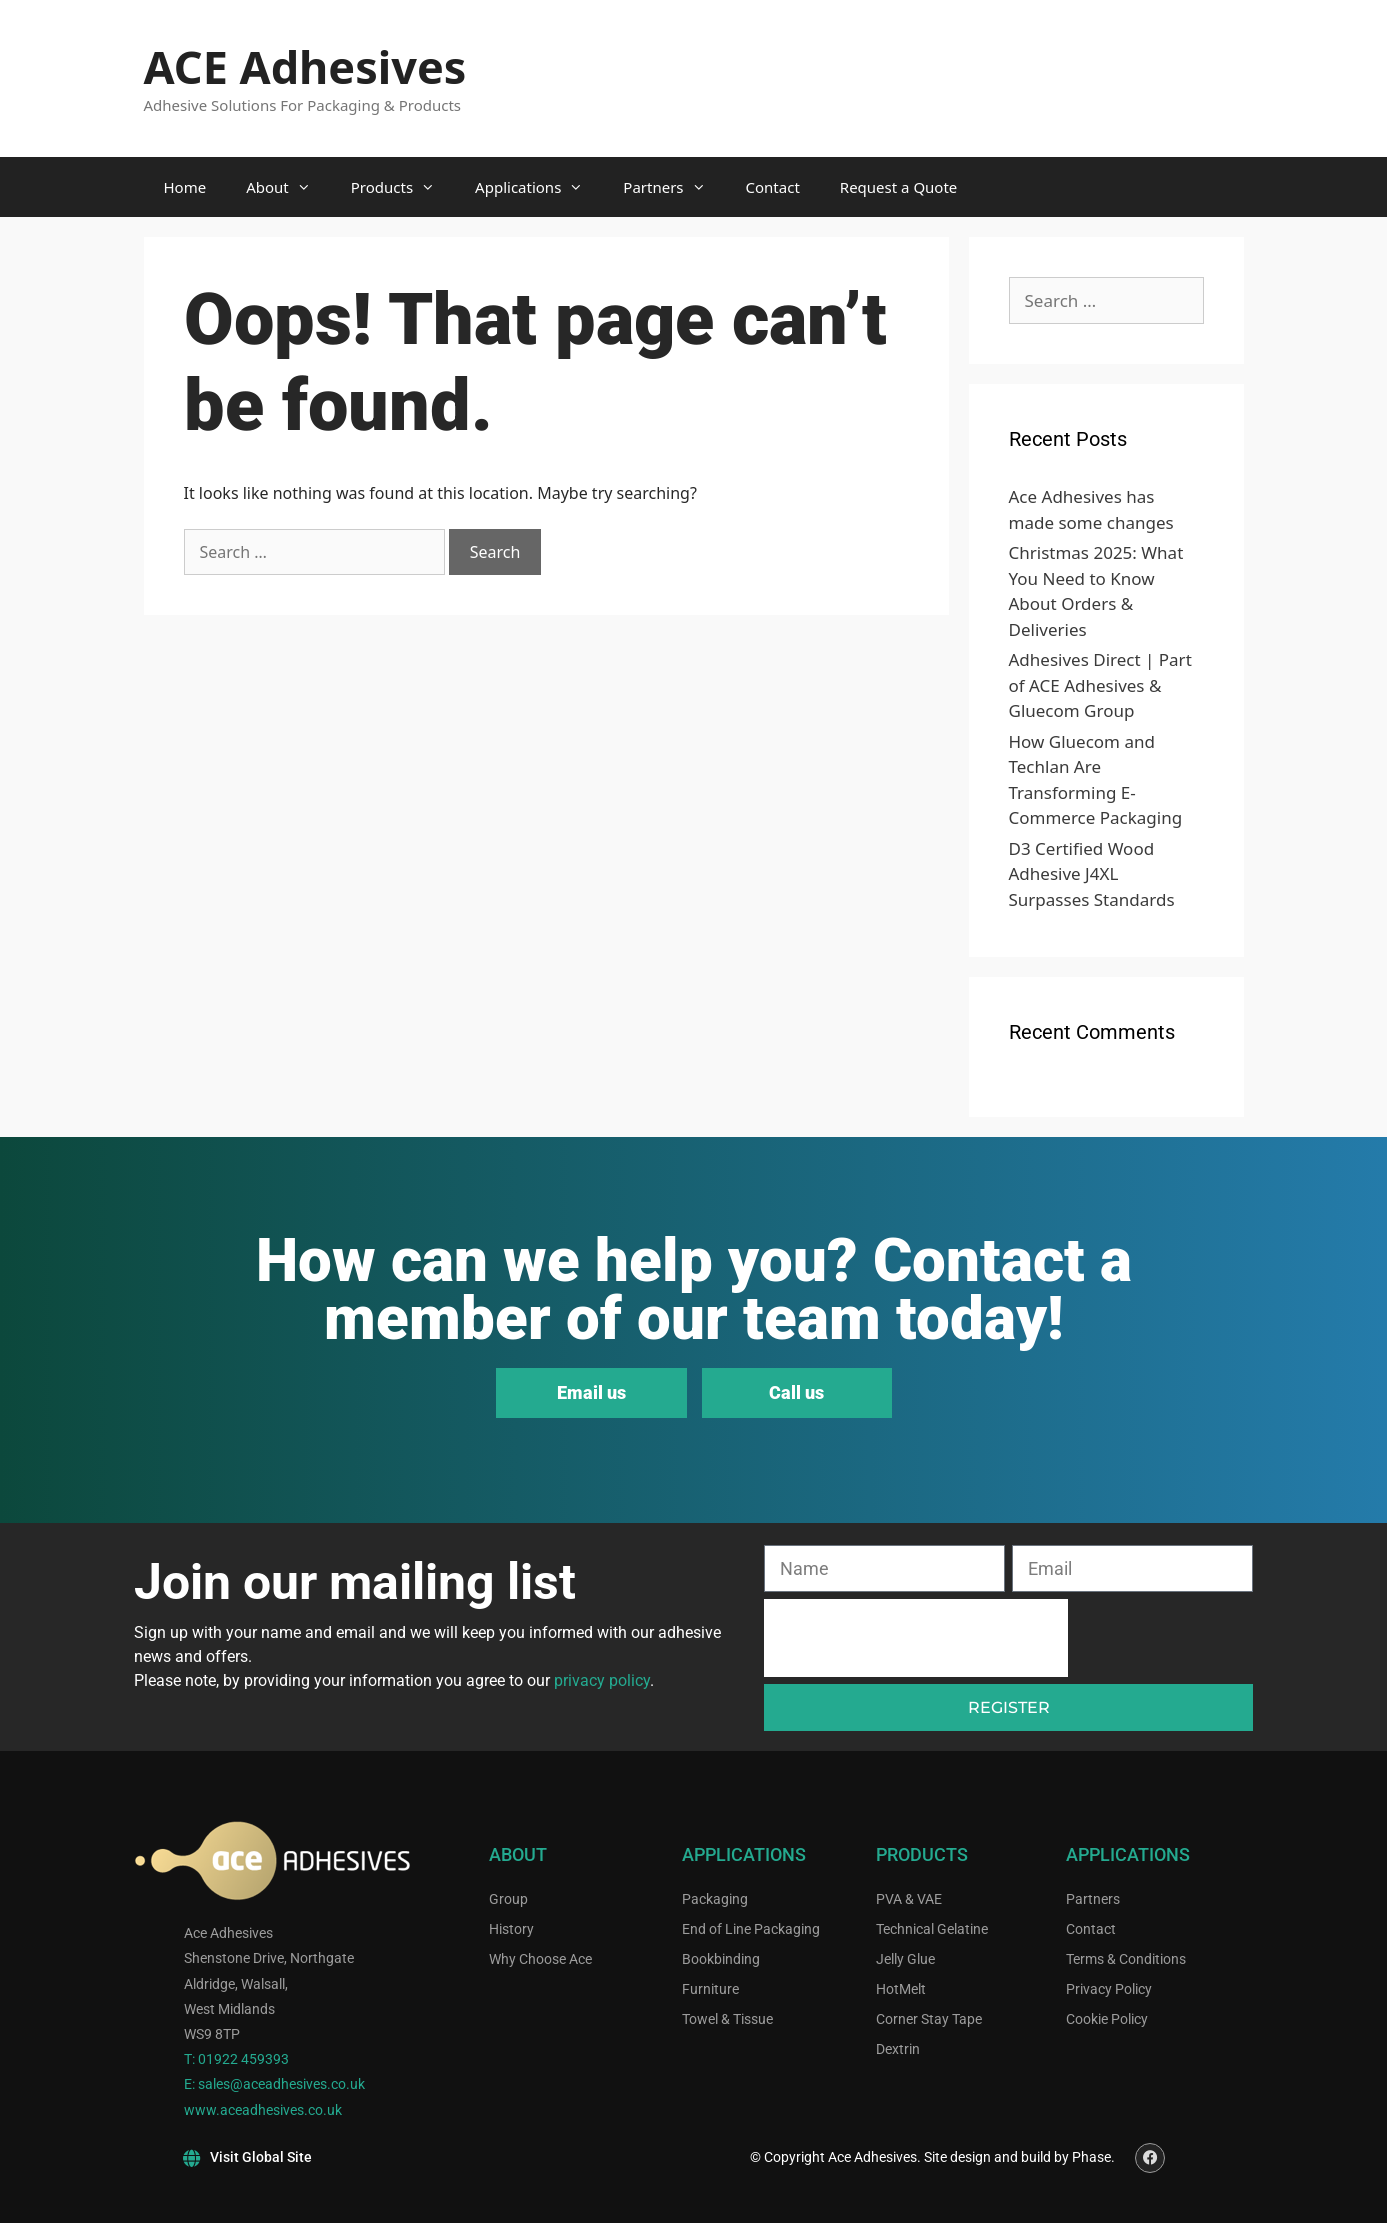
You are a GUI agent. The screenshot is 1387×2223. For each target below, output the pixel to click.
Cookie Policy (1107, 2019)
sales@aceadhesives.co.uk (281, 2084)
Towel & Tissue (727, 2019)
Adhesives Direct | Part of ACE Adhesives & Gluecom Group (1100, 685)
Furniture (710, 1989)
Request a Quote (899, 187)
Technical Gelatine (932, 1929)
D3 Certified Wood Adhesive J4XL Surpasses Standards (1092, 874)
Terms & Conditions (1126, 1959)
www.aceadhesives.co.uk (263, 2110)
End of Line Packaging (751, 1929)
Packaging (715, 1899)
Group (508, 1899)
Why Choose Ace (540, 1959)
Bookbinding (721, 1959)
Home (185, 187)
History (511, 1929)
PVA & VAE (909, 1899)
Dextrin (898, 2049)
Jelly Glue (905, 1959)
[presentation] (916, 1638)
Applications (539, 187)
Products (403, 187)
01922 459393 (243, 2059)
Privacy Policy (1109, 1989)
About (288, 187)
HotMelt (901, 1989)
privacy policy (602, 1680)
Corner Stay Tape (929, 2019)
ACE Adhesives (305, 66)
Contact (773, 187)
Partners (674, 187)
